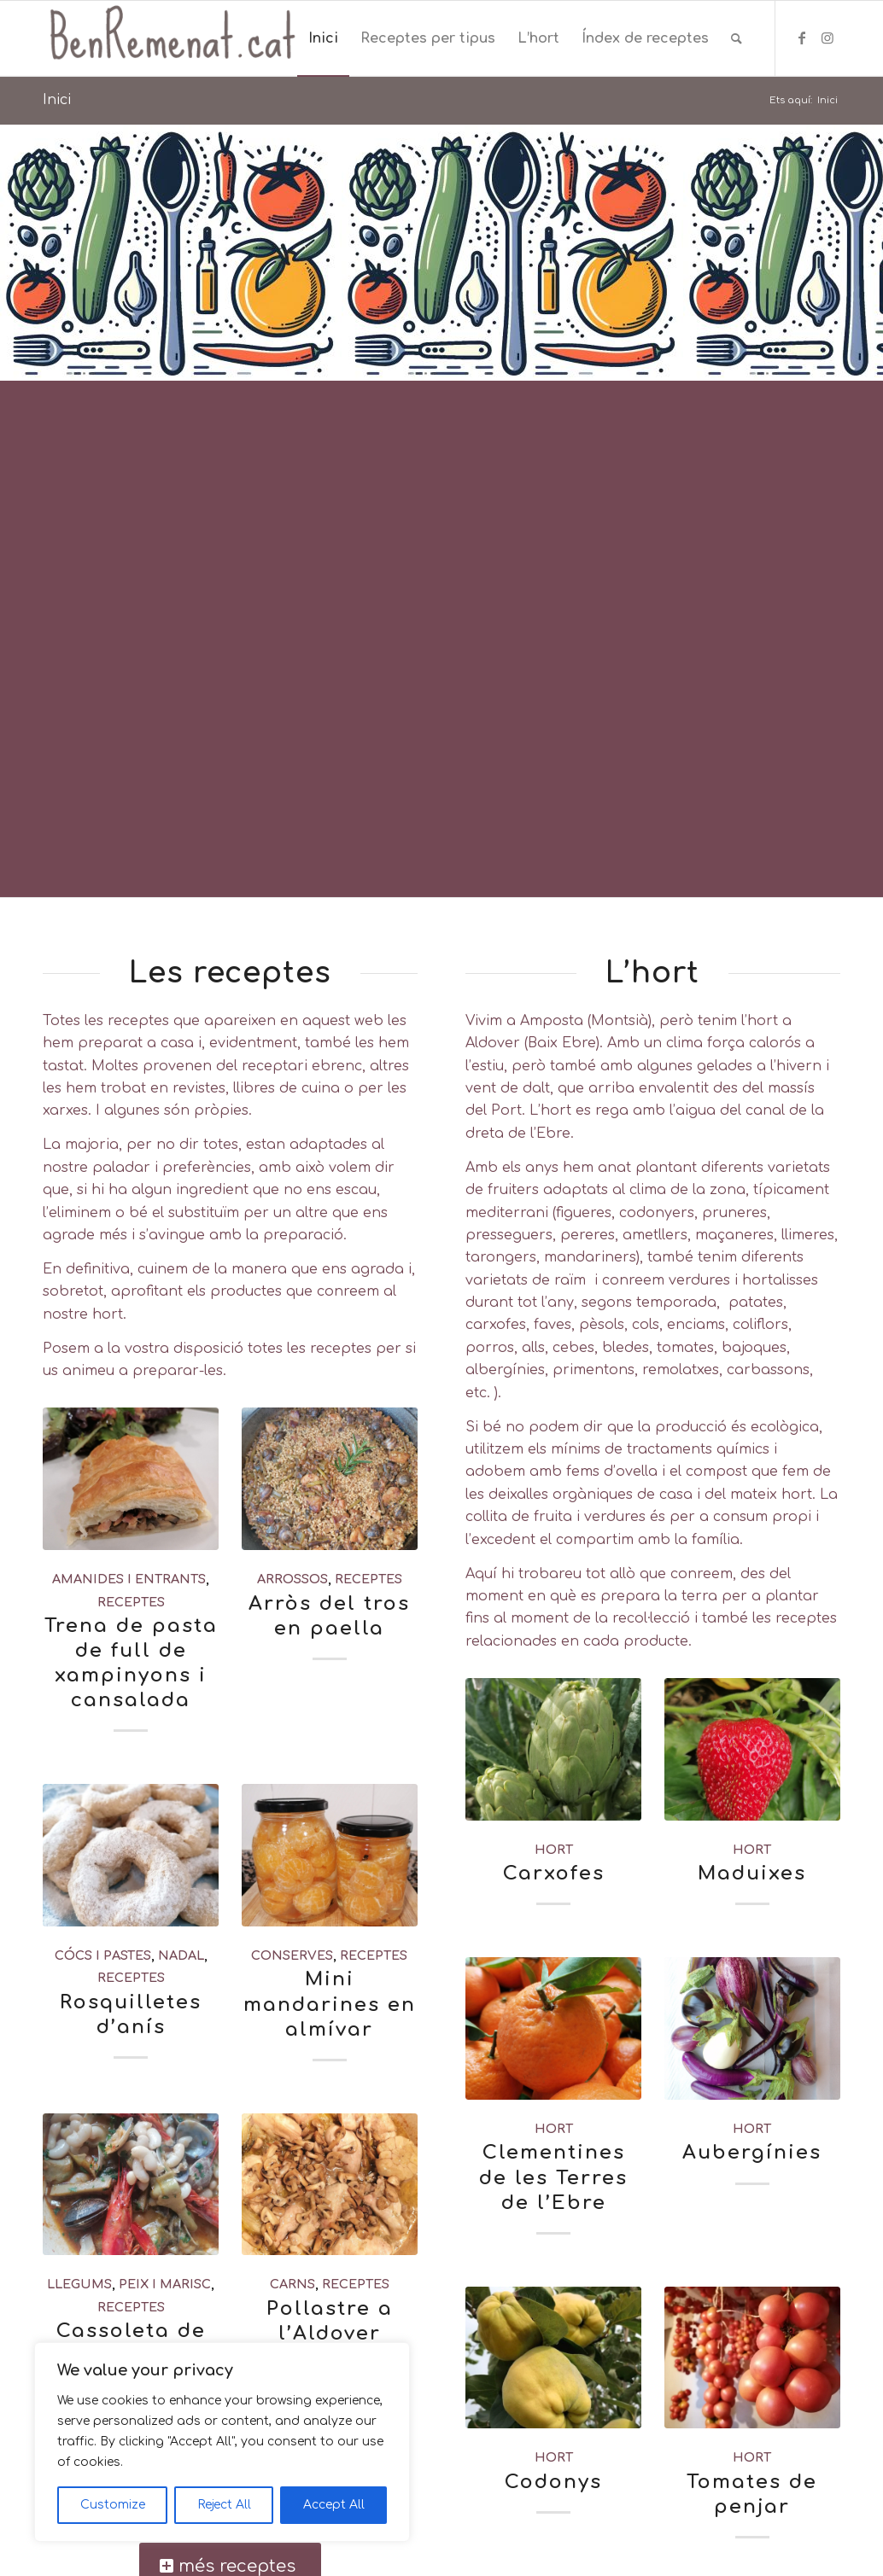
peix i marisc (165, 2284)
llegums (79, 2284)
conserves (292, 1955)
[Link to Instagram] (827, 37)
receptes (131, 1602)
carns (292, 2284)
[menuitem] (323, 38)
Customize (112, 2504)
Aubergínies (752, 2152)
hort (554, 1849)
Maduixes (752, 1873)
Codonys (553, 2481)
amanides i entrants (129, 1579)
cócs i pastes (103, 1955)
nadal (181, 1955)
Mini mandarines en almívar (329, 2003)
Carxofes (554, 1873)
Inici (57, 100)
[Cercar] (736, 38)
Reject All (224, 2504)
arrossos (292, 1579)
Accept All (334, 2504)
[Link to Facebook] (802, 37)
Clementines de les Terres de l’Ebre (553, 2177)
